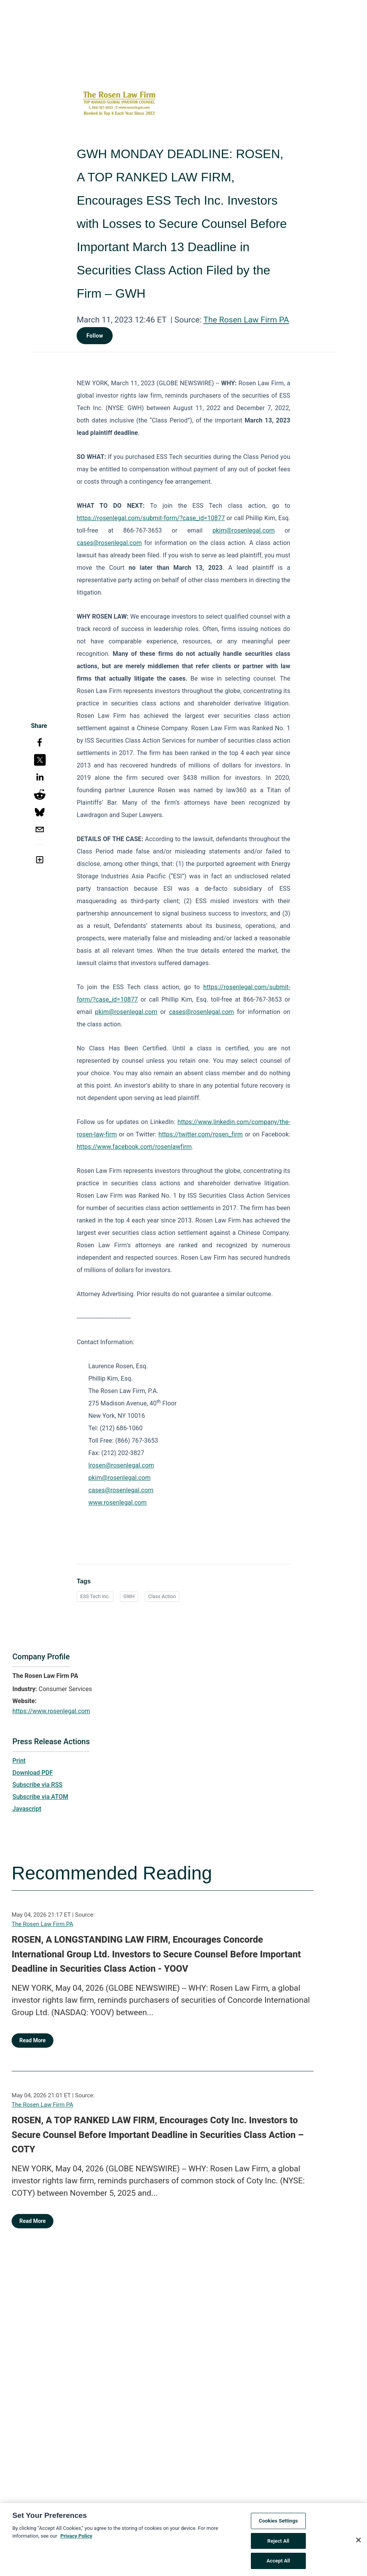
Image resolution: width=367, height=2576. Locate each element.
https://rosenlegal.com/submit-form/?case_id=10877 (151, 518)
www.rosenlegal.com (117, 1502)
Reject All (279, 2543)
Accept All (278, 2563)
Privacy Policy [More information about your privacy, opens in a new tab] (76, 2538)
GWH (129, 1596)
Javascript (26, 1808)
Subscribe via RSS (37, 1784)
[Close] (358, 2542)
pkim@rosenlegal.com (244, 530)
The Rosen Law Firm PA (246, 319)
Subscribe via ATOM (40, 1796)
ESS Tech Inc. (95, 1596)
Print (19, 1760)
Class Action (162, 1596)
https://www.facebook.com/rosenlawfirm (134, 1146)
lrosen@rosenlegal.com (121, 1465)
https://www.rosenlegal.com (51, 1711)
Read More (32, 2040)
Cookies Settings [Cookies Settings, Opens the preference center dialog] (278, 2523)
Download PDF (32, 1772)
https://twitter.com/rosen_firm (200, 1134)
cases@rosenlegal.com (109, 543)
